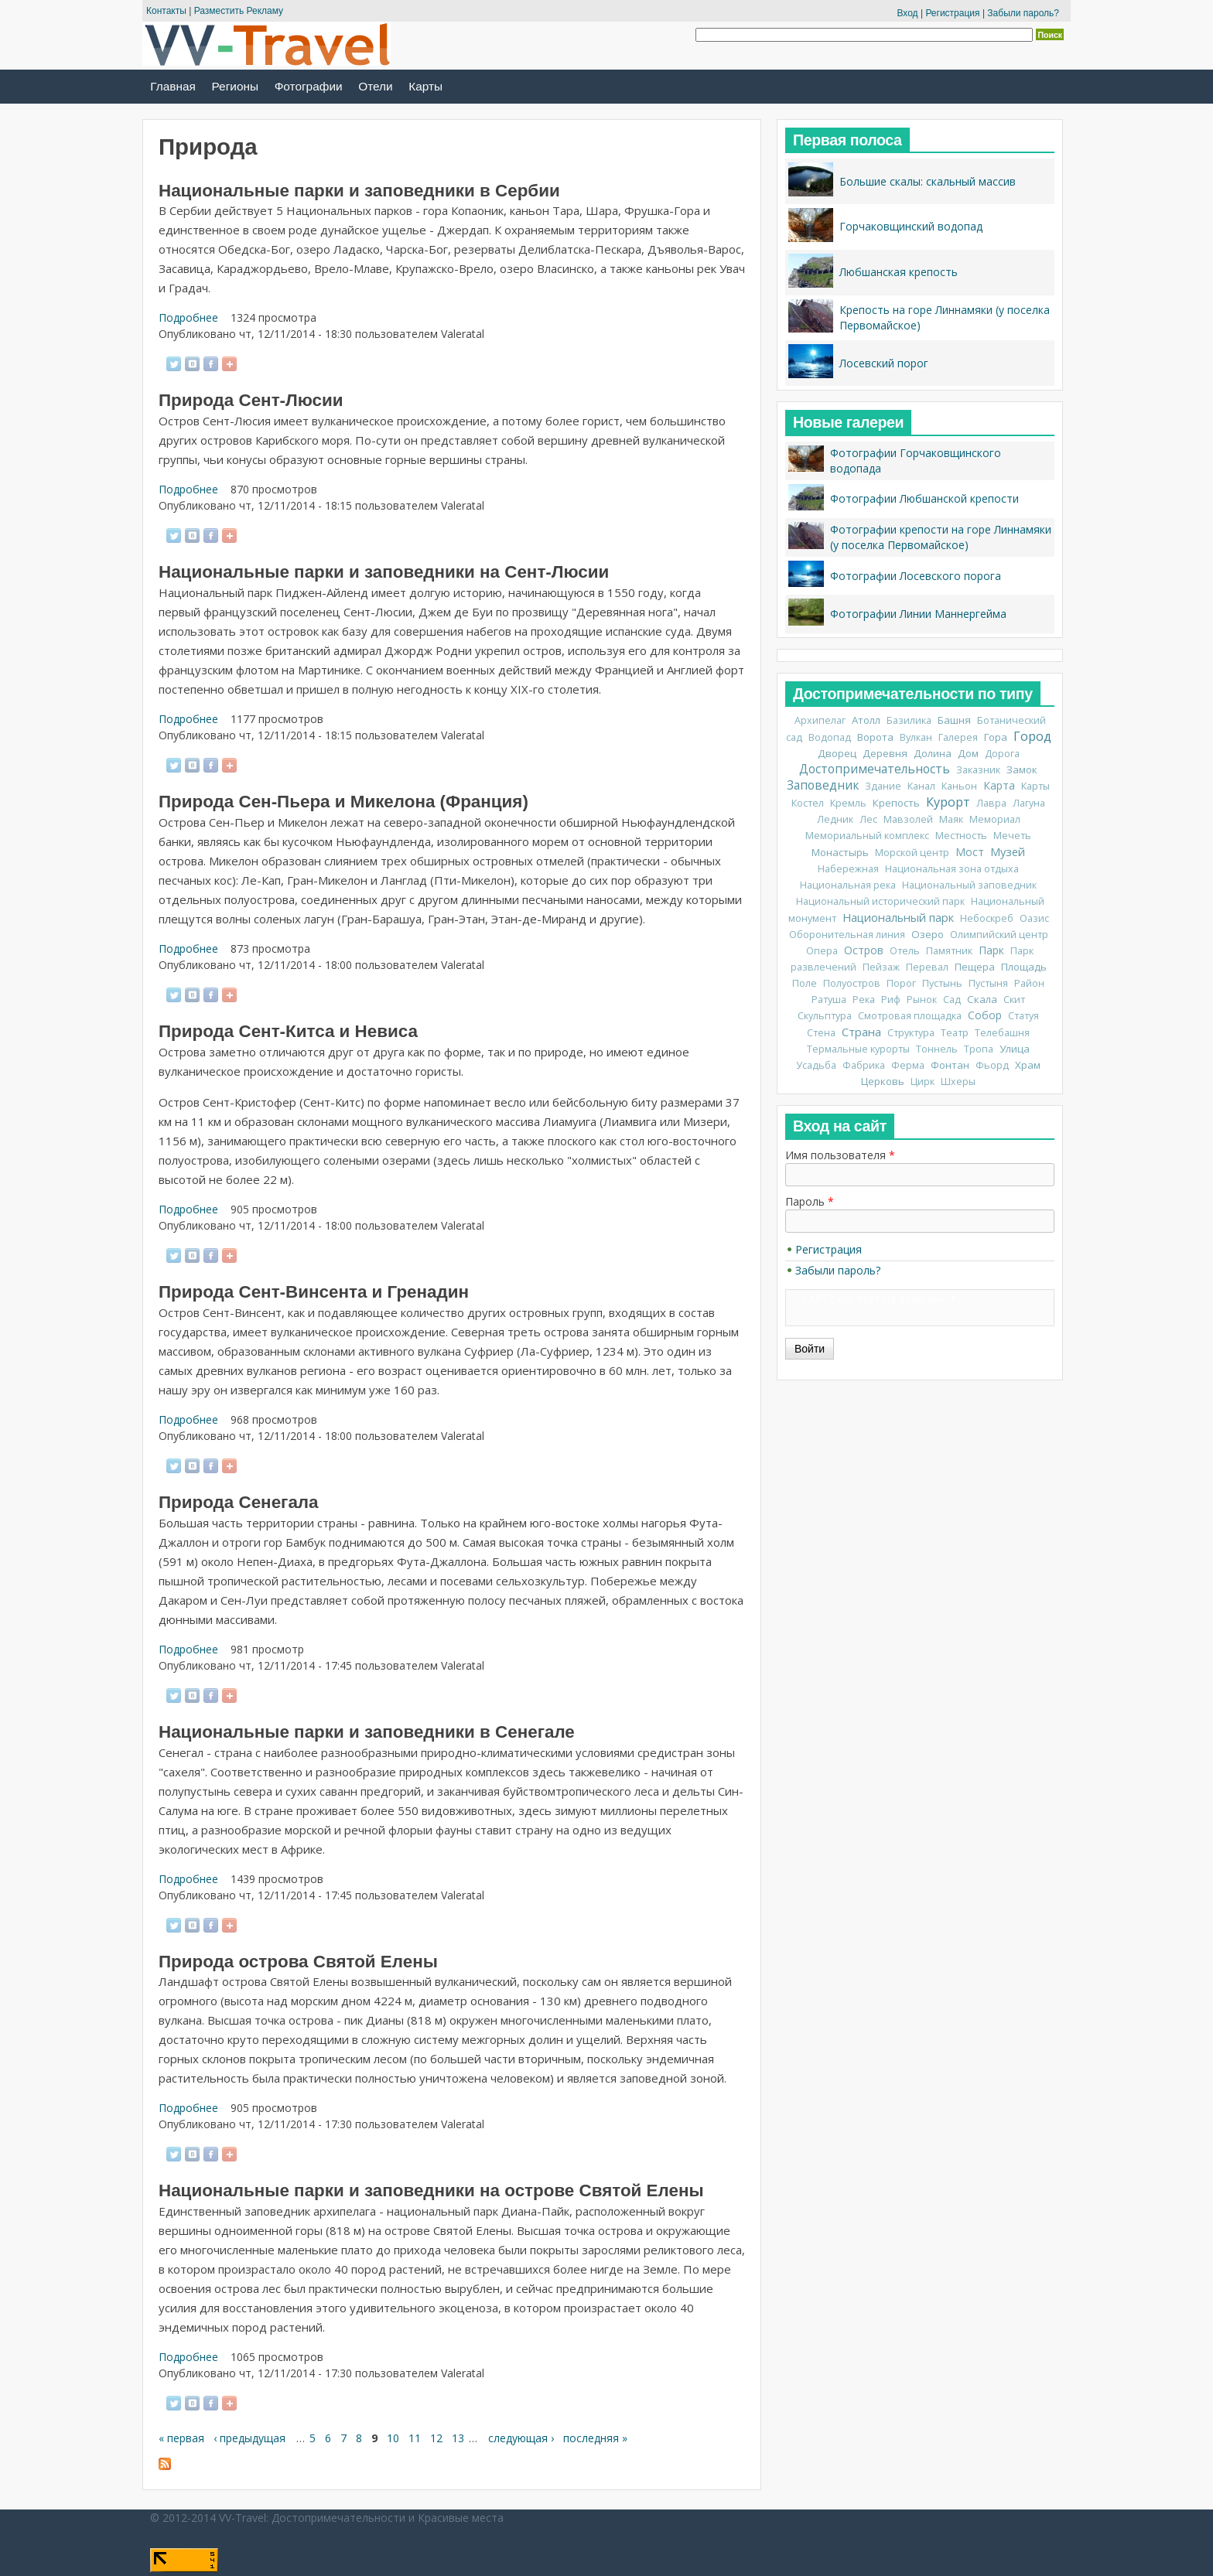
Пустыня (988, 983)
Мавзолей (908, 819)
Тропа (978, 1049)
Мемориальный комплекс (867, 835)
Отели (375, 86)
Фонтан (950, 1065)
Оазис (1034, 918)
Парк (991, 950)
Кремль (848, 803)
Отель (905, 950)
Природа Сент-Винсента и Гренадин (314, 1292)
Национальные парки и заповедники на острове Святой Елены (431, 2190)
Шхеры (958, 1081)
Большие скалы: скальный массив (927, 181)
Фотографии (309, 86)
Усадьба (816, 1065)
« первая (181, 2438)
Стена (821, 1032)
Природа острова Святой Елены (298, 1961)
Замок (1021, 769)
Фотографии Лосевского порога (915, 575)
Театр (955, 1032)
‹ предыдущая (249, 2438)
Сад (952, 999)
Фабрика (863, 1065)
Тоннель (937, 1049)
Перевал (927, 967)
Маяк (951, 819)
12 (436, 2438)
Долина (933, 753)
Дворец (837, 753)
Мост (969, 851)
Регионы (235, 86)
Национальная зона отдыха (952, 868)
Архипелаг (820, 720)
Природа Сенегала (239, 1502)
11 (414, 2438)
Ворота (875, 737)
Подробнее (188, 317)
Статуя (1023, 1015)
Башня (954, 720)
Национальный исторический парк (880, 901)
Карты (425, 86)
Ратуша (829, 999)
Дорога (1002, 753)
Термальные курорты (858, 1049)
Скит (1014, 999)
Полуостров (851, 983)
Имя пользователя (840, 1155)
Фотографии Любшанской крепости (924, 498)
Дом (968, 753)
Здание (883, 786)
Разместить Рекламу (238, 10)
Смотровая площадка (910, 1015)
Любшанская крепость (898, 271)
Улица (1014, 1049)
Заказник (978, 769)
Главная (173, 86)
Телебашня (1002, 1032)
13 (458, 2438)
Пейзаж (881, 967)
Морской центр (912, 852)
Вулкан (916, 737)
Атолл (866, 720)
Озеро (927, 934)
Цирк (923, 1081)
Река (864, 999)
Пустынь (942, 983)
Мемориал (994, 819)
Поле (804, 983)
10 (393, 2438)
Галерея (958, 737)
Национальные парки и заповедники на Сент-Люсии (384, 572)
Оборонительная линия (847, 934)
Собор (985, 1015)
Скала (982, 999)
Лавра (991, 803)
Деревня (885, 753)
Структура (911, 1032)
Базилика (909, 720)
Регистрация (952, 13)
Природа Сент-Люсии (251, 400)
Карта (999, 785)
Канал (921, 786)
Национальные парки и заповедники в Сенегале (367, 1732)
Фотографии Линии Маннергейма (918, 613)
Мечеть (1012, 835)
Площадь (1024, 967)
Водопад (829, 737)
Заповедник (823, 785)
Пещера (975, 967)
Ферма (907, 1065)
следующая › (521, 2438)
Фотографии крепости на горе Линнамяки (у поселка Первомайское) (940, 537)
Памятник (949, 950)
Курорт (948, 801)
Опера (822, 950)
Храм (1027, 1065)
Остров (863, 950)
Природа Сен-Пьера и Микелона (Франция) (343, 801)
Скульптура (825, 1015)
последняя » (595, 2438)
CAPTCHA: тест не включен (872, 1298)
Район (1029, 983)
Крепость (896, 803)
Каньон (959, 786)
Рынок (922, 999)
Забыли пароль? (1023, 13)
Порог (901, 983)
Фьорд (992, 1065)
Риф (890, 999)
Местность (961, 835)
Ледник (835, 819)
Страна (861, 1031)
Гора (995, 737)
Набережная (848, 868)
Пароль (809, 1201)
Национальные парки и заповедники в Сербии (359, 190)
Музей (1007, 851)
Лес (868, 819)
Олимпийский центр (999, 934)
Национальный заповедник (969, 885)
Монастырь (840, 852)
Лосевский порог (883, 363)
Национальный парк (898, 917)
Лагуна (1029, 803)
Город (1032, 736)
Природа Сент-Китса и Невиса (288, 1031)
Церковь (882, 1081)
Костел (807, 803)
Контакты (166, 10)
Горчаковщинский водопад (910, 226)
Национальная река (848, 885)
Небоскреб (986, 918)
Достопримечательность (874, 769)
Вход (907, 13)
